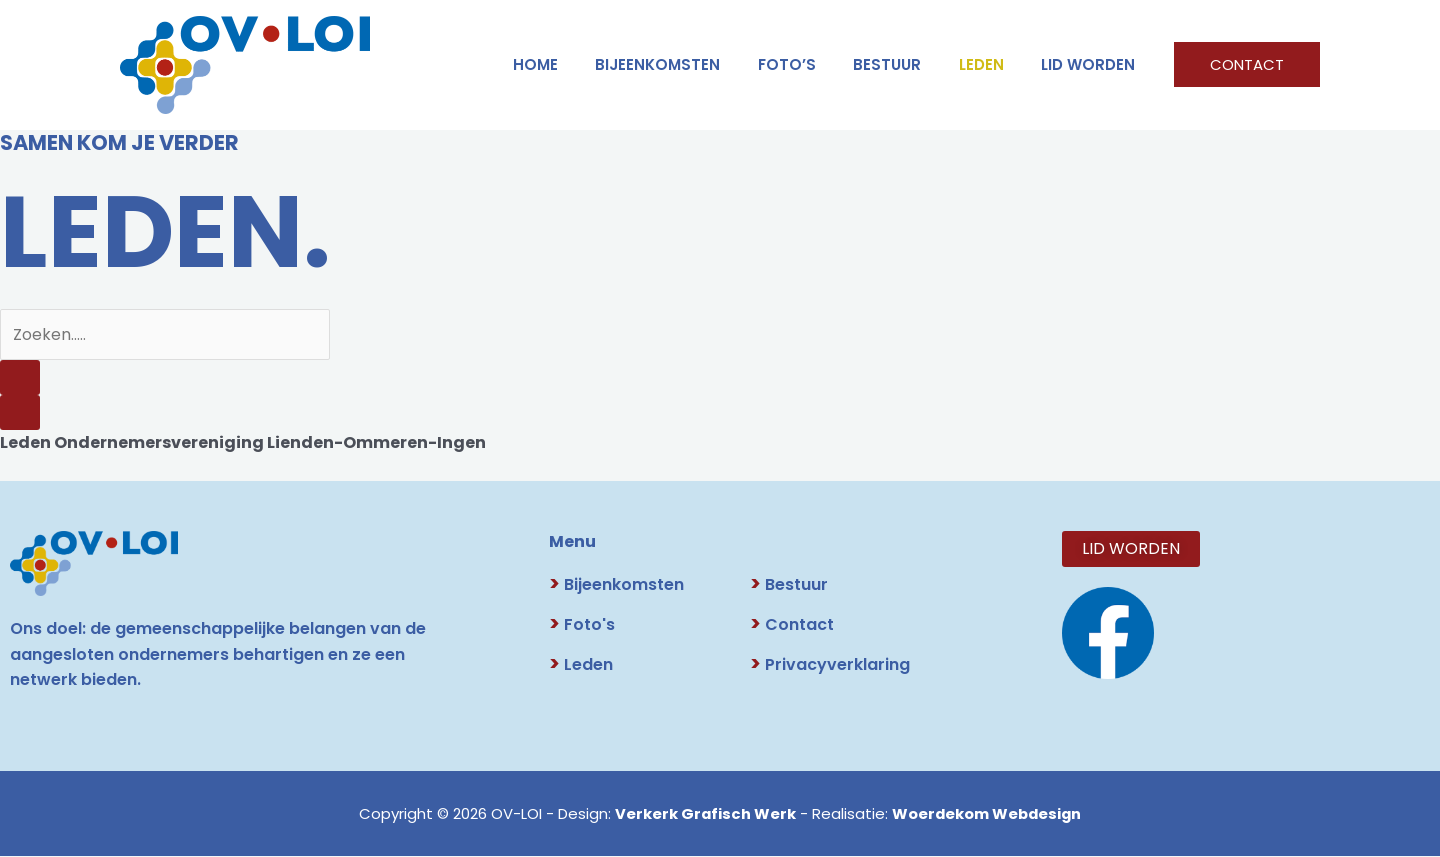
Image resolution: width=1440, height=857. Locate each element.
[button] (1247, 64)
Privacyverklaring (830, 665)
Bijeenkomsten (691, 64)
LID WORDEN (1092, 64)
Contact (792, 625)
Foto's (582, 625)
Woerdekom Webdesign (987, 814)
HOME (576, 64)
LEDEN (992, 64)
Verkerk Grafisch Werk (703, 814)
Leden (581, 665)
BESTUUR (906, 64)
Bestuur (789, 585)
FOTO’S (813, 64)
